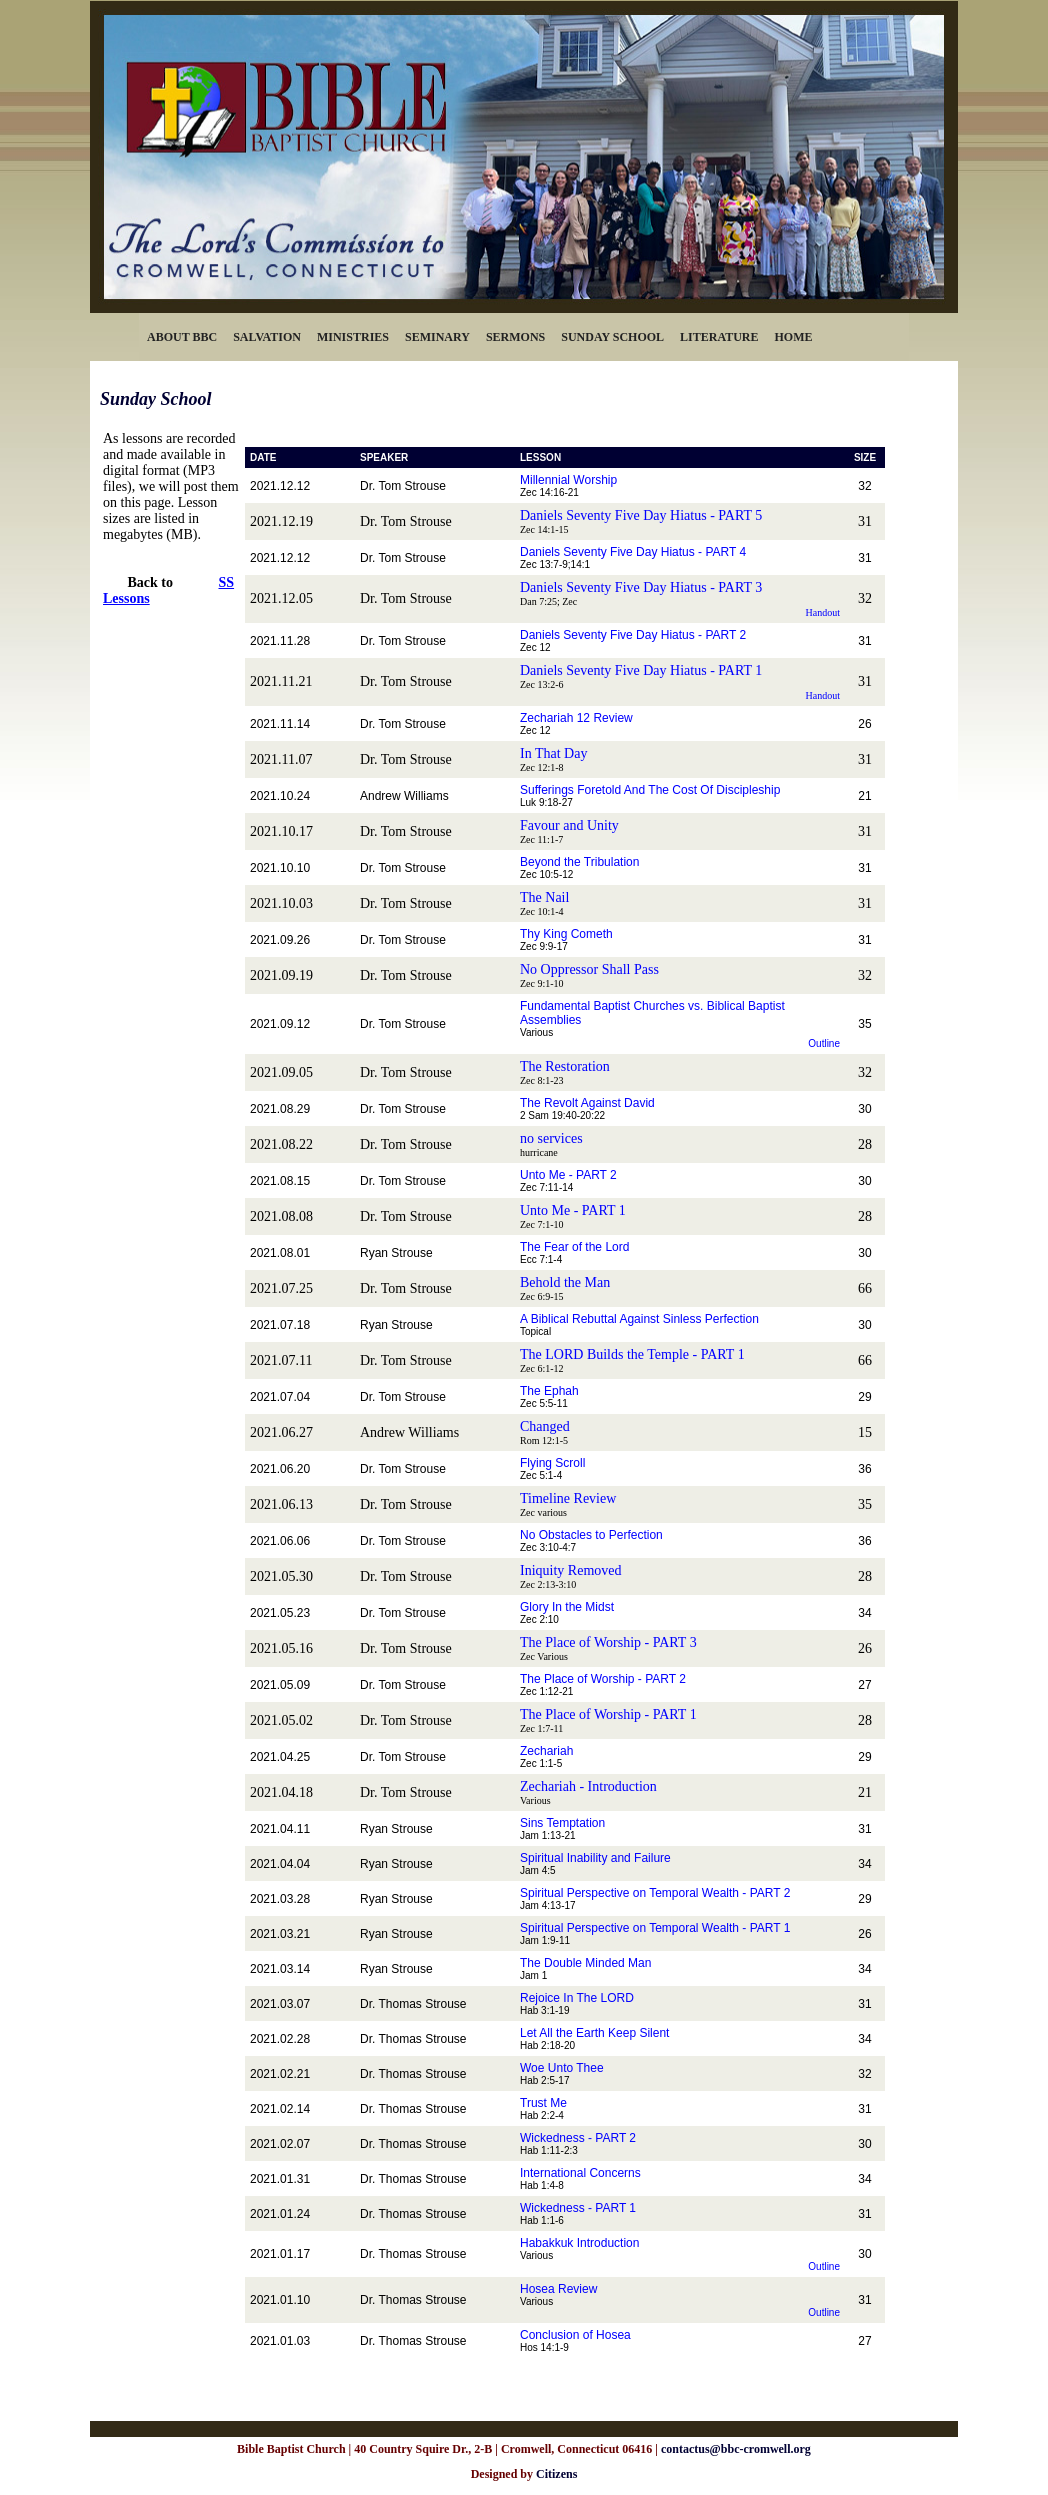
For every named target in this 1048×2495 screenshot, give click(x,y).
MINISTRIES (353, 337)
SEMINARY (437, 337)
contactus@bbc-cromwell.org (736, 2449)
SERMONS (515, 337)
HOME (794, 337)
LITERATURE (719, 337)
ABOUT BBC (182, 337)
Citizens (556, 2474)
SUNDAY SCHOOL (612, 337)
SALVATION (267, 337)
